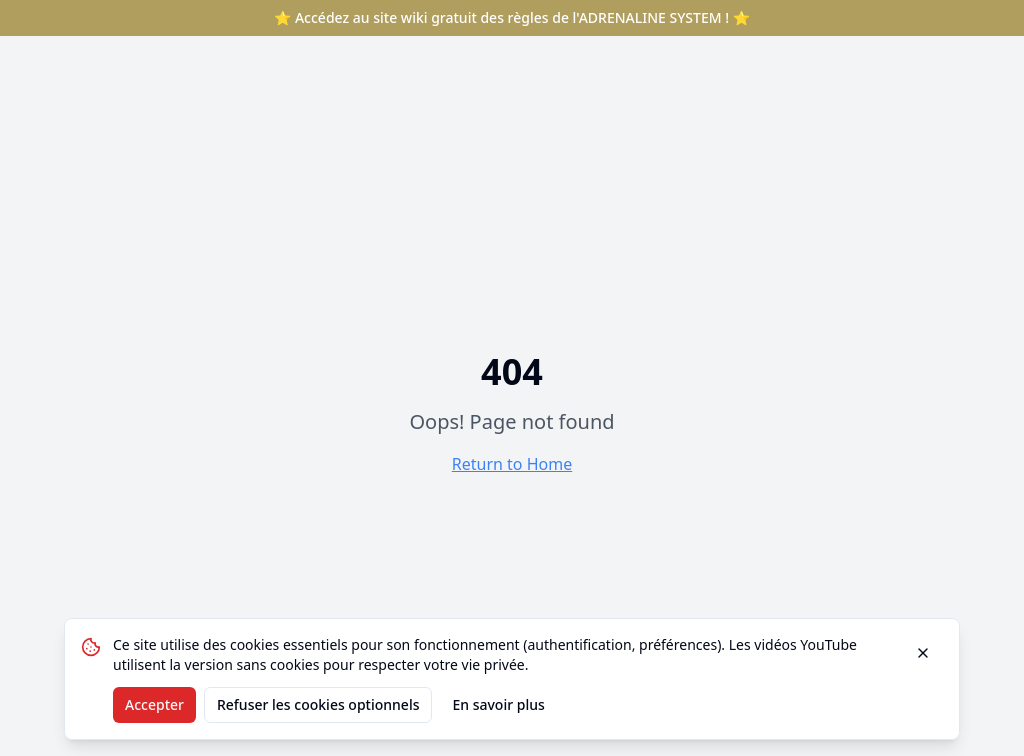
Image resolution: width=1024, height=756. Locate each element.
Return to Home (512, 464)
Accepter (154, 704)
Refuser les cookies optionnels (318, 704)
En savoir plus (498, 704)
